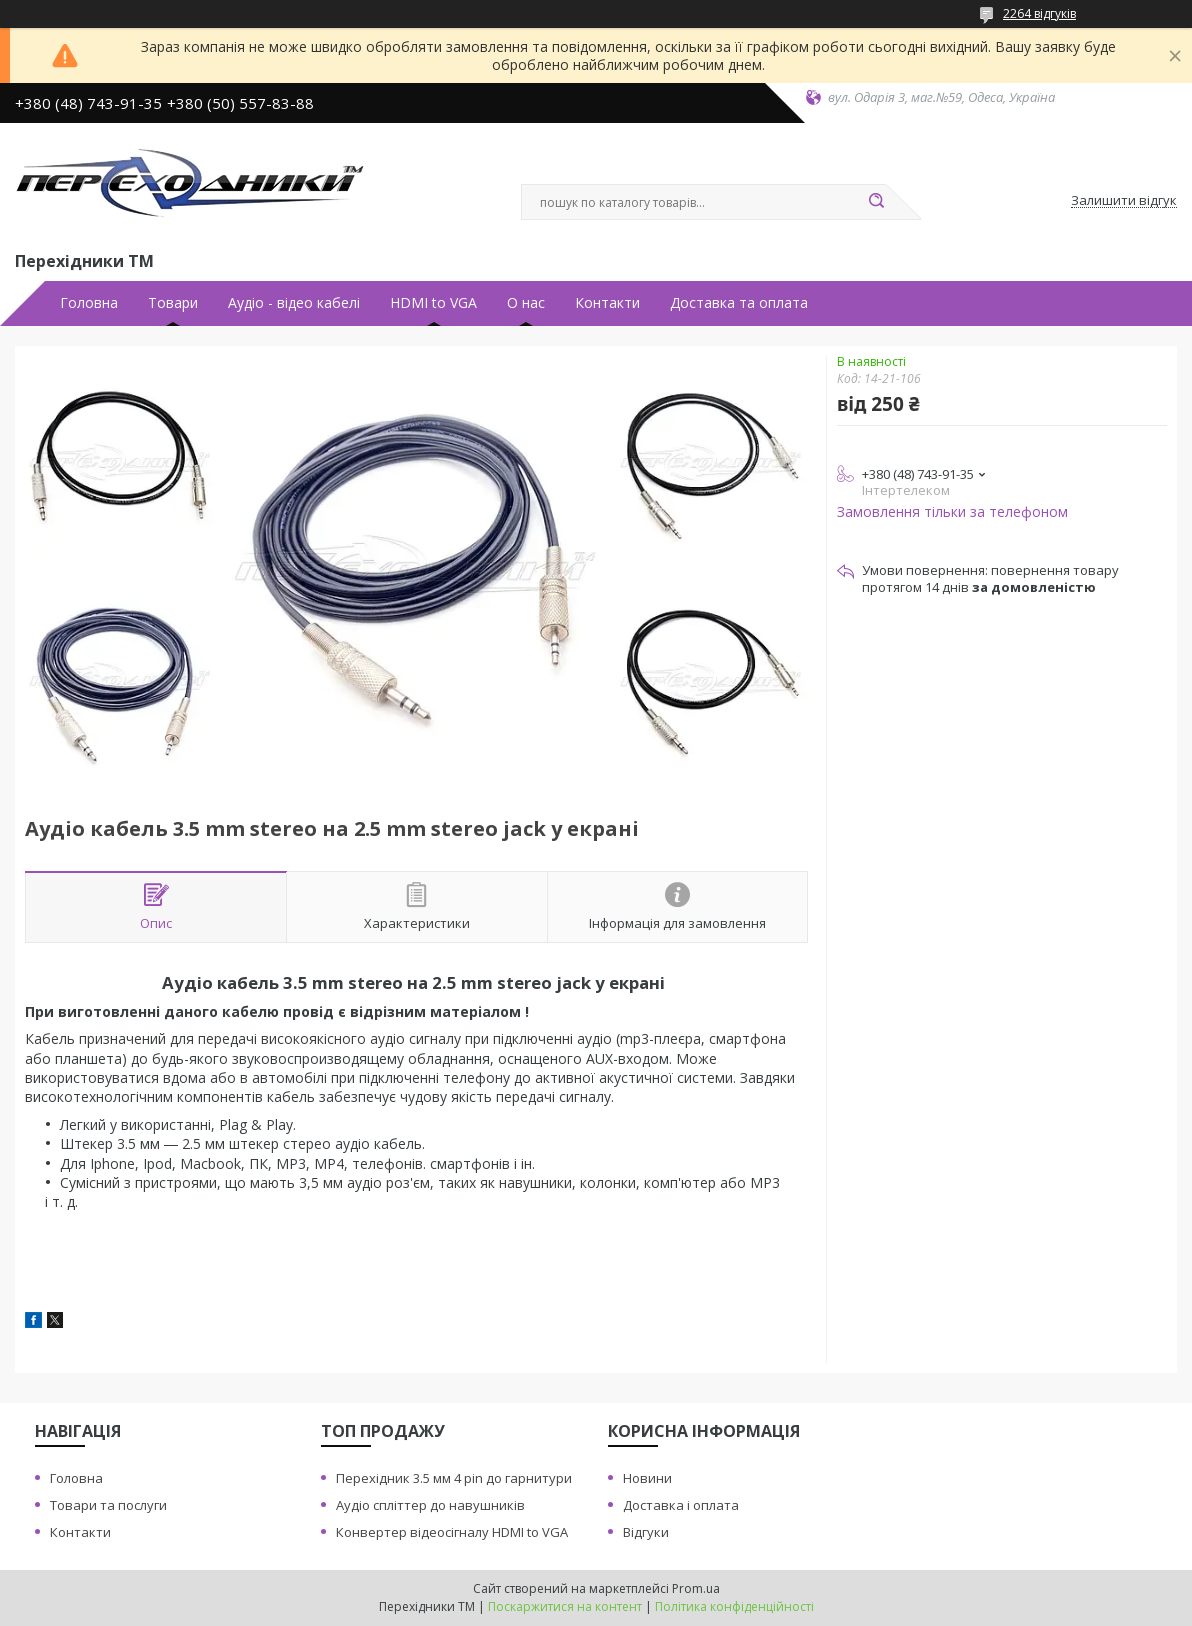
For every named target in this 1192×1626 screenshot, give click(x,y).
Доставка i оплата (681, 1505)
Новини (647, 1478)
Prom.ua (696, 1588)
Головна (89, 303)
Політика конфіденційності (734, 1606)
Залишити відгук (1124, 201)
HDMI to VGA (433, 303)
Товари (173, 303)
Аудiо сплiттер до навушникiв (430, 1505)
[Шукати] (876, 202)
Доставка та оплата (739, 303)
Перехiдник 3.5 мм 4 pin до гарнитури (454, 1478)
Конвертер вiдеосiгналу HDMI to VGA (452, 1532)
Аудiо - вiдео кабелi (294, 303)
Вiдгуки (646, 1532)
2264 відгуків (1039, 13)
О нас (526, 303)
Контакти (607, 303)
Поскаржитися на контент (565, 1606)
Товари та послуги (108, 1505)
